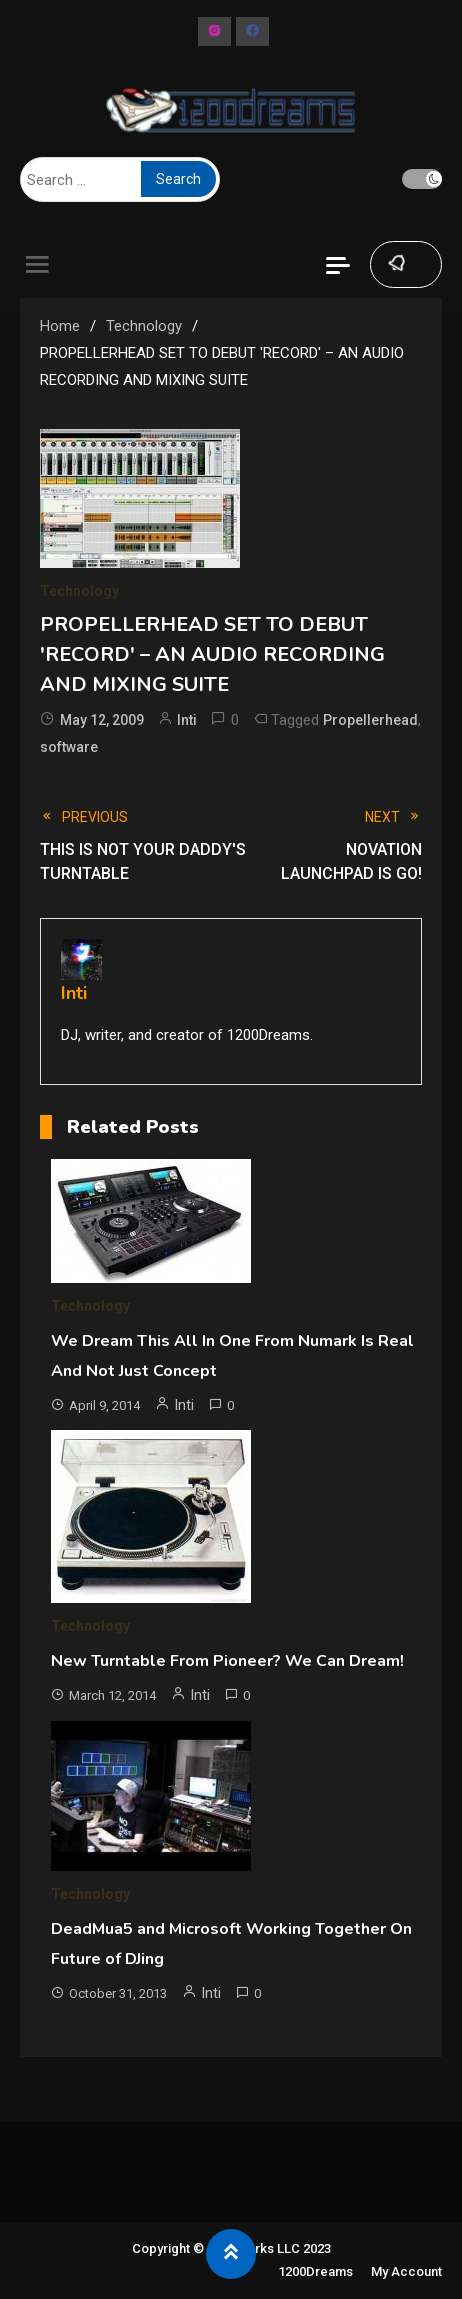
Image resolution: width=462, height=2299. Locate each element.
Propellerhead (370, 720)
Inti (187, 720)
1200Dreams (315, 2271)
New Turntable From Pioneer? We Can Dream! (227, 1661)
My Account (406, 2271)
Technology (79, 591)
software (69, 747)
